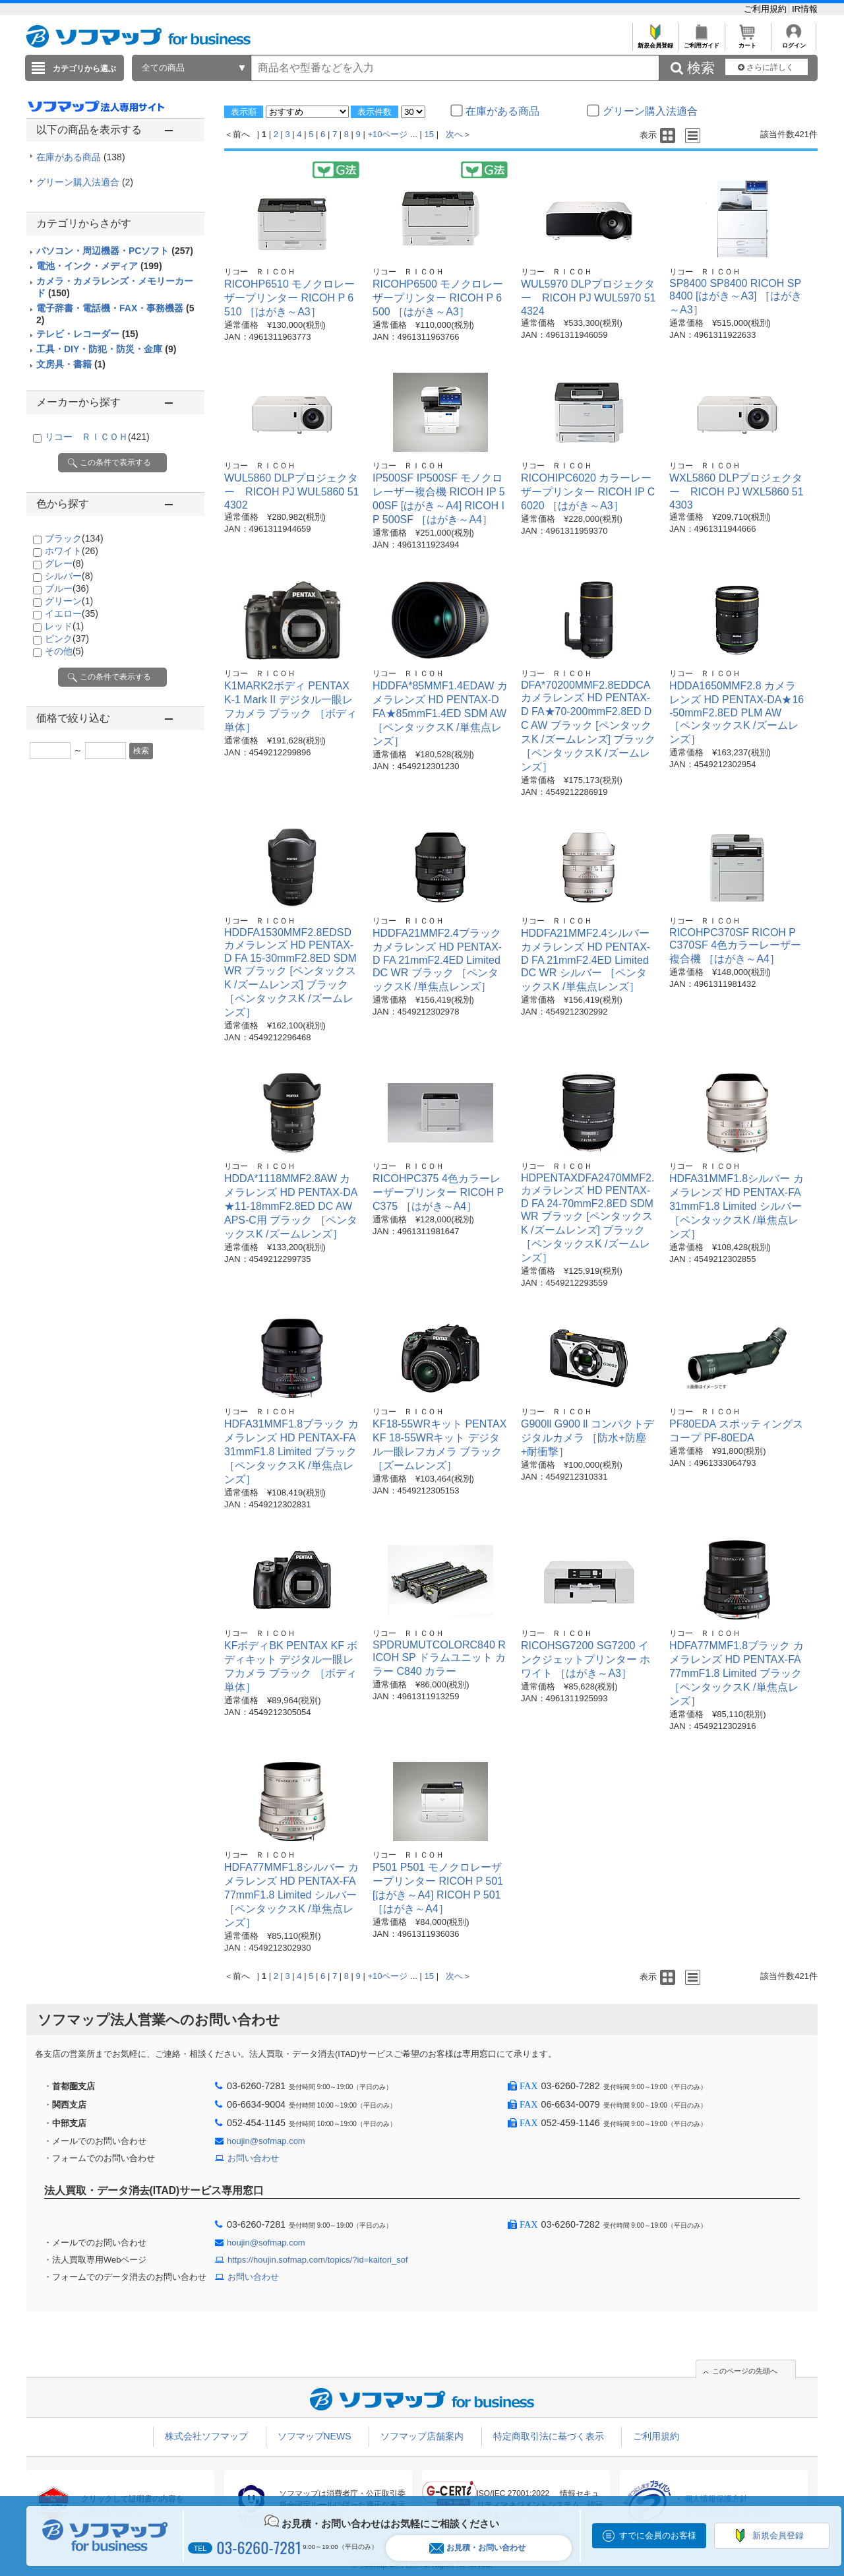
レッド (64, 626)
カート (747, 42)
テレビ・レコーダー (87, 334)
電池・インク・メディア (99, 266)
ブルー (67, 588)
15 (429, 134)
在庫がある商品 (80, 157)
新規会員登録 (655, 42)
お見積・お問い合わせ (477, 2548)
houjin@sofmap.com (266, 2141)
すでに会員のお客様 (657, 2535)
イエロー (71, 613)
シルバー (69, 576)
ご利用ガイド (701, 42)
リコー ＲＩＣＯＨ (97, 436)
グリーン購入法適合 (84, 182)
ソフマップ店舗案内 (422, 2436)
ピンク (67, 638)
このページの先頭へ (744, 2371)
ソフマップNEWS (314, 2436)
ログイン (793, 42)
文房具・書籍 (71, 364)
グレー (64, 563)
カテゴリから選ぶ (84, 68)
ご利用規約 (766, 9)
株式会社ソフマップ (206, 2436)
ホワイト (71, 551)
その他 (64, 651)
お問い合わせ (253, 2158)
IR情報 (805, 9)
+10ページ (387, 134)
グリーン (69, 601)
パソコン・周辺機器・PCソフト (114, 250)
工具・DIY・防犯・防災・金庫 (106, 349)
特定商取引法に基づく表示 (548, 2436)
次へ (454, 134)
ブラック (74, 538)
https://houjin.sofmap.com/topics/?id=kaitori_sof (317, 2260)
